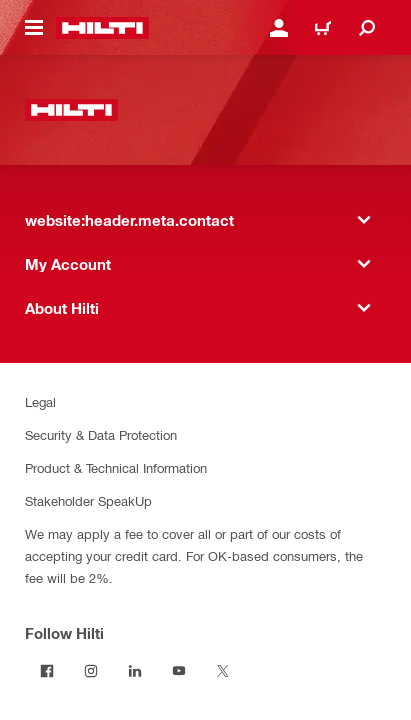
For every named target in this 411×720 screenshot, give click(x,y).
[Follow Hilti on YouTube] (179, 671)
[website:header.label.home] (102, 28)
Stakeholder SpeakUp (88, 500)
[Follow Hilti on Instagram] (91, 671)
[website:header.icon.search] (367, 28)
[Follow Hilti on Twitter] (223, 671)
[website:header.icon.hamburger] (34, 28)
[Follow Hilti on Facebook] (47, 671)
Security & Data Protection (101, 434)
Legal (40, 401)
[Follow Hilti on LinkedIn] (135, 671)
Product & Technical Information (116, 467)
